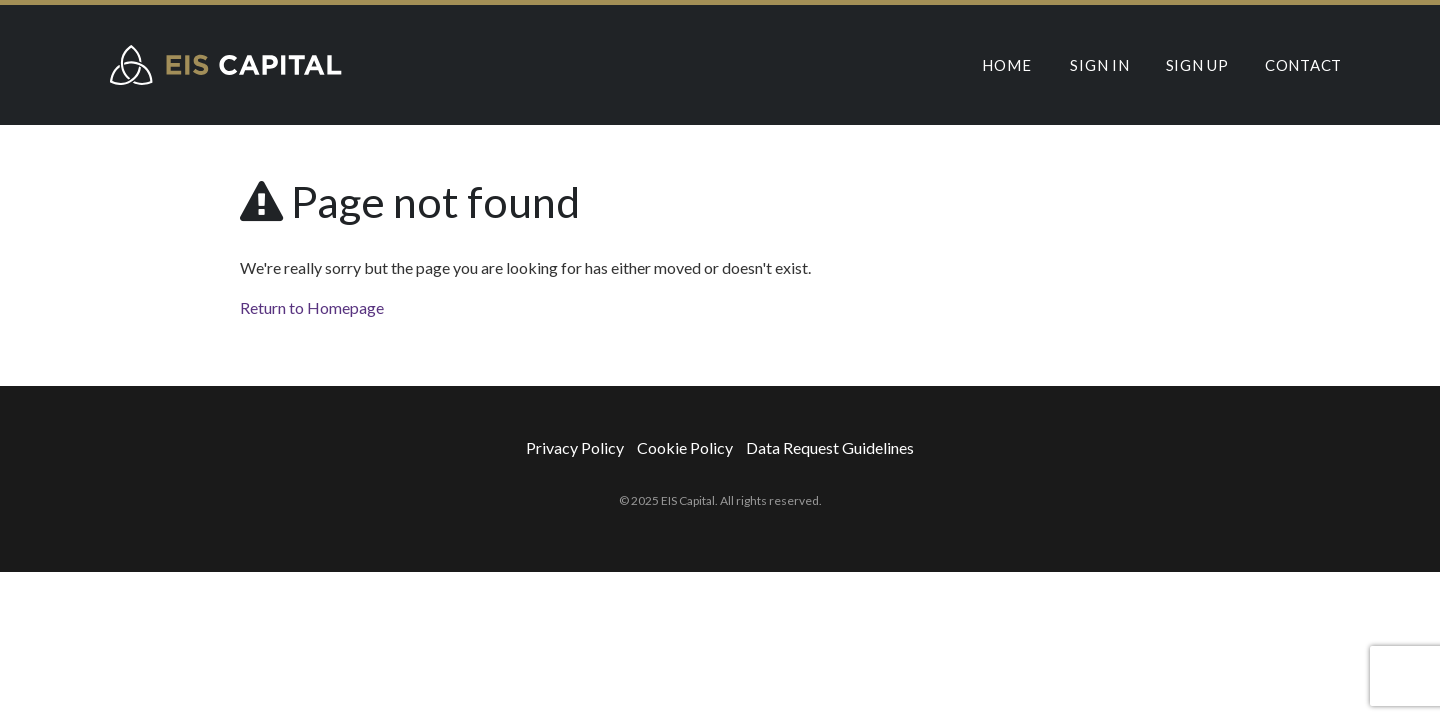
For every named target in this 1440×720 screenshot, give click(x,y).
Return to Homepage (312, 307)
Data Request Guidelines (830, 447)
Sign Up (1197, 65)
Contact (1303, 65)
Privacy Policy (575, 447)
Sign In (1099, 65)
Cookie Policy (685, 447)
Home (1006, 65)
